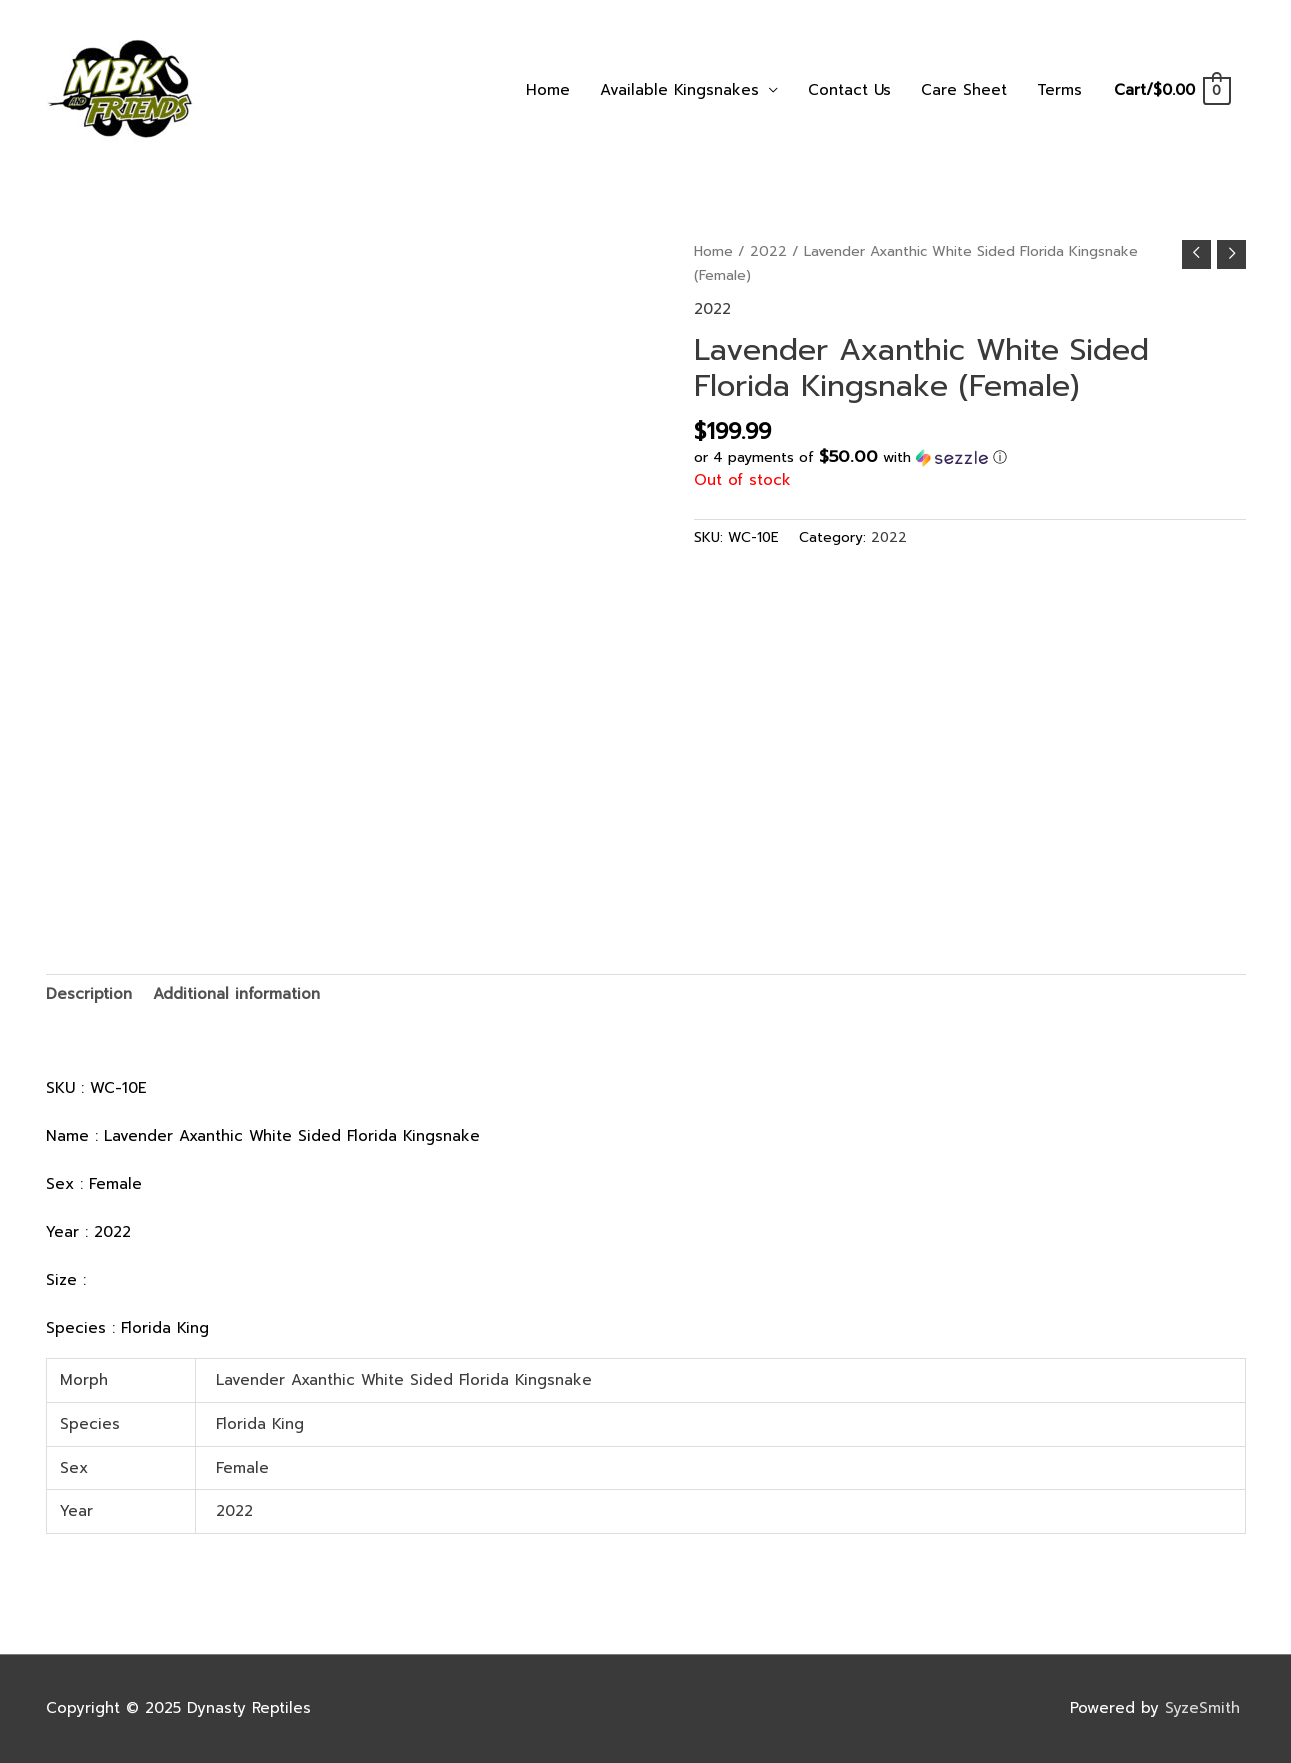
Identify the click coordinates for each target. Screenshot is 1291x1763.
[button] (970, 457)
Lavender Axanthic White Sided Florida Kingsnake (404, 1380)
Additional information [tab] (236, 994)
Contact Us (849, 90)
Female (242, 1468)
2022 (768, 251)
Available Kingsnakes (679, 90)
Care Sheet (964, 90)
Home (548, 90)
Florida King (260, 1424)
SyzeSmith (1205, 1708)
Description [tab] (89, 994)
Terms (1059, 90)
